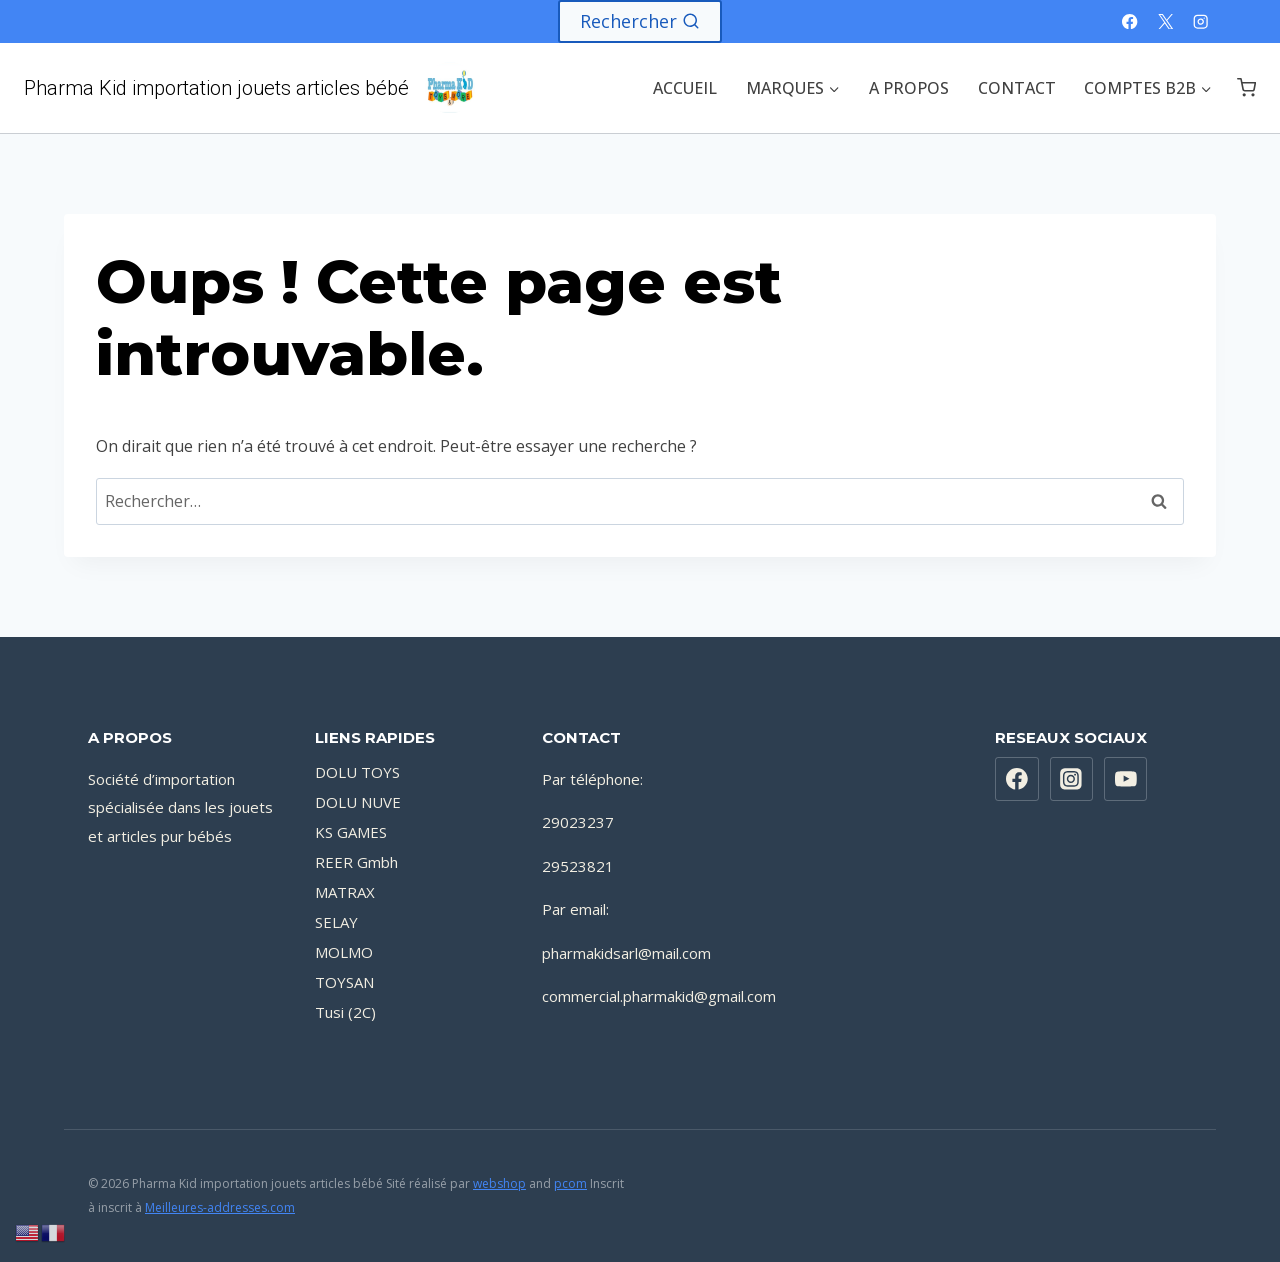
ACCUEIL (685, 88)
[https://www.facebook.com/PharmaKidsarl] (1017, 779)
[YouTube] (1126, 779)
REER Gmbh (356, 862)
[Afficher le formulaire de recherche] (640, 21)
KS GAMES (351, 832)
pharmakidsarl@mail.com (626, 953)
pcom (570, 1183)
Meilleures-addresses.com (220, 1207)
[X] (1165, 21)
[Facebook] (1130, 21)
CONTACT (1017, 88)
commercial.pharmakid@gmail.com (659, 996)
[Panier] (1246, 87)
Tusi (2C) (345, 1012)
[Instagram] (1200, 21)
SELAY (336, 922)
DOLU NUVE (358, 802)
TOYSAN (344, 982)
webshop (499, 1183)
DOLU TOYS (357, 772)
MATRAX (345, 892)
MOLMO (344, 952)
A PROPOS (909, 88)
